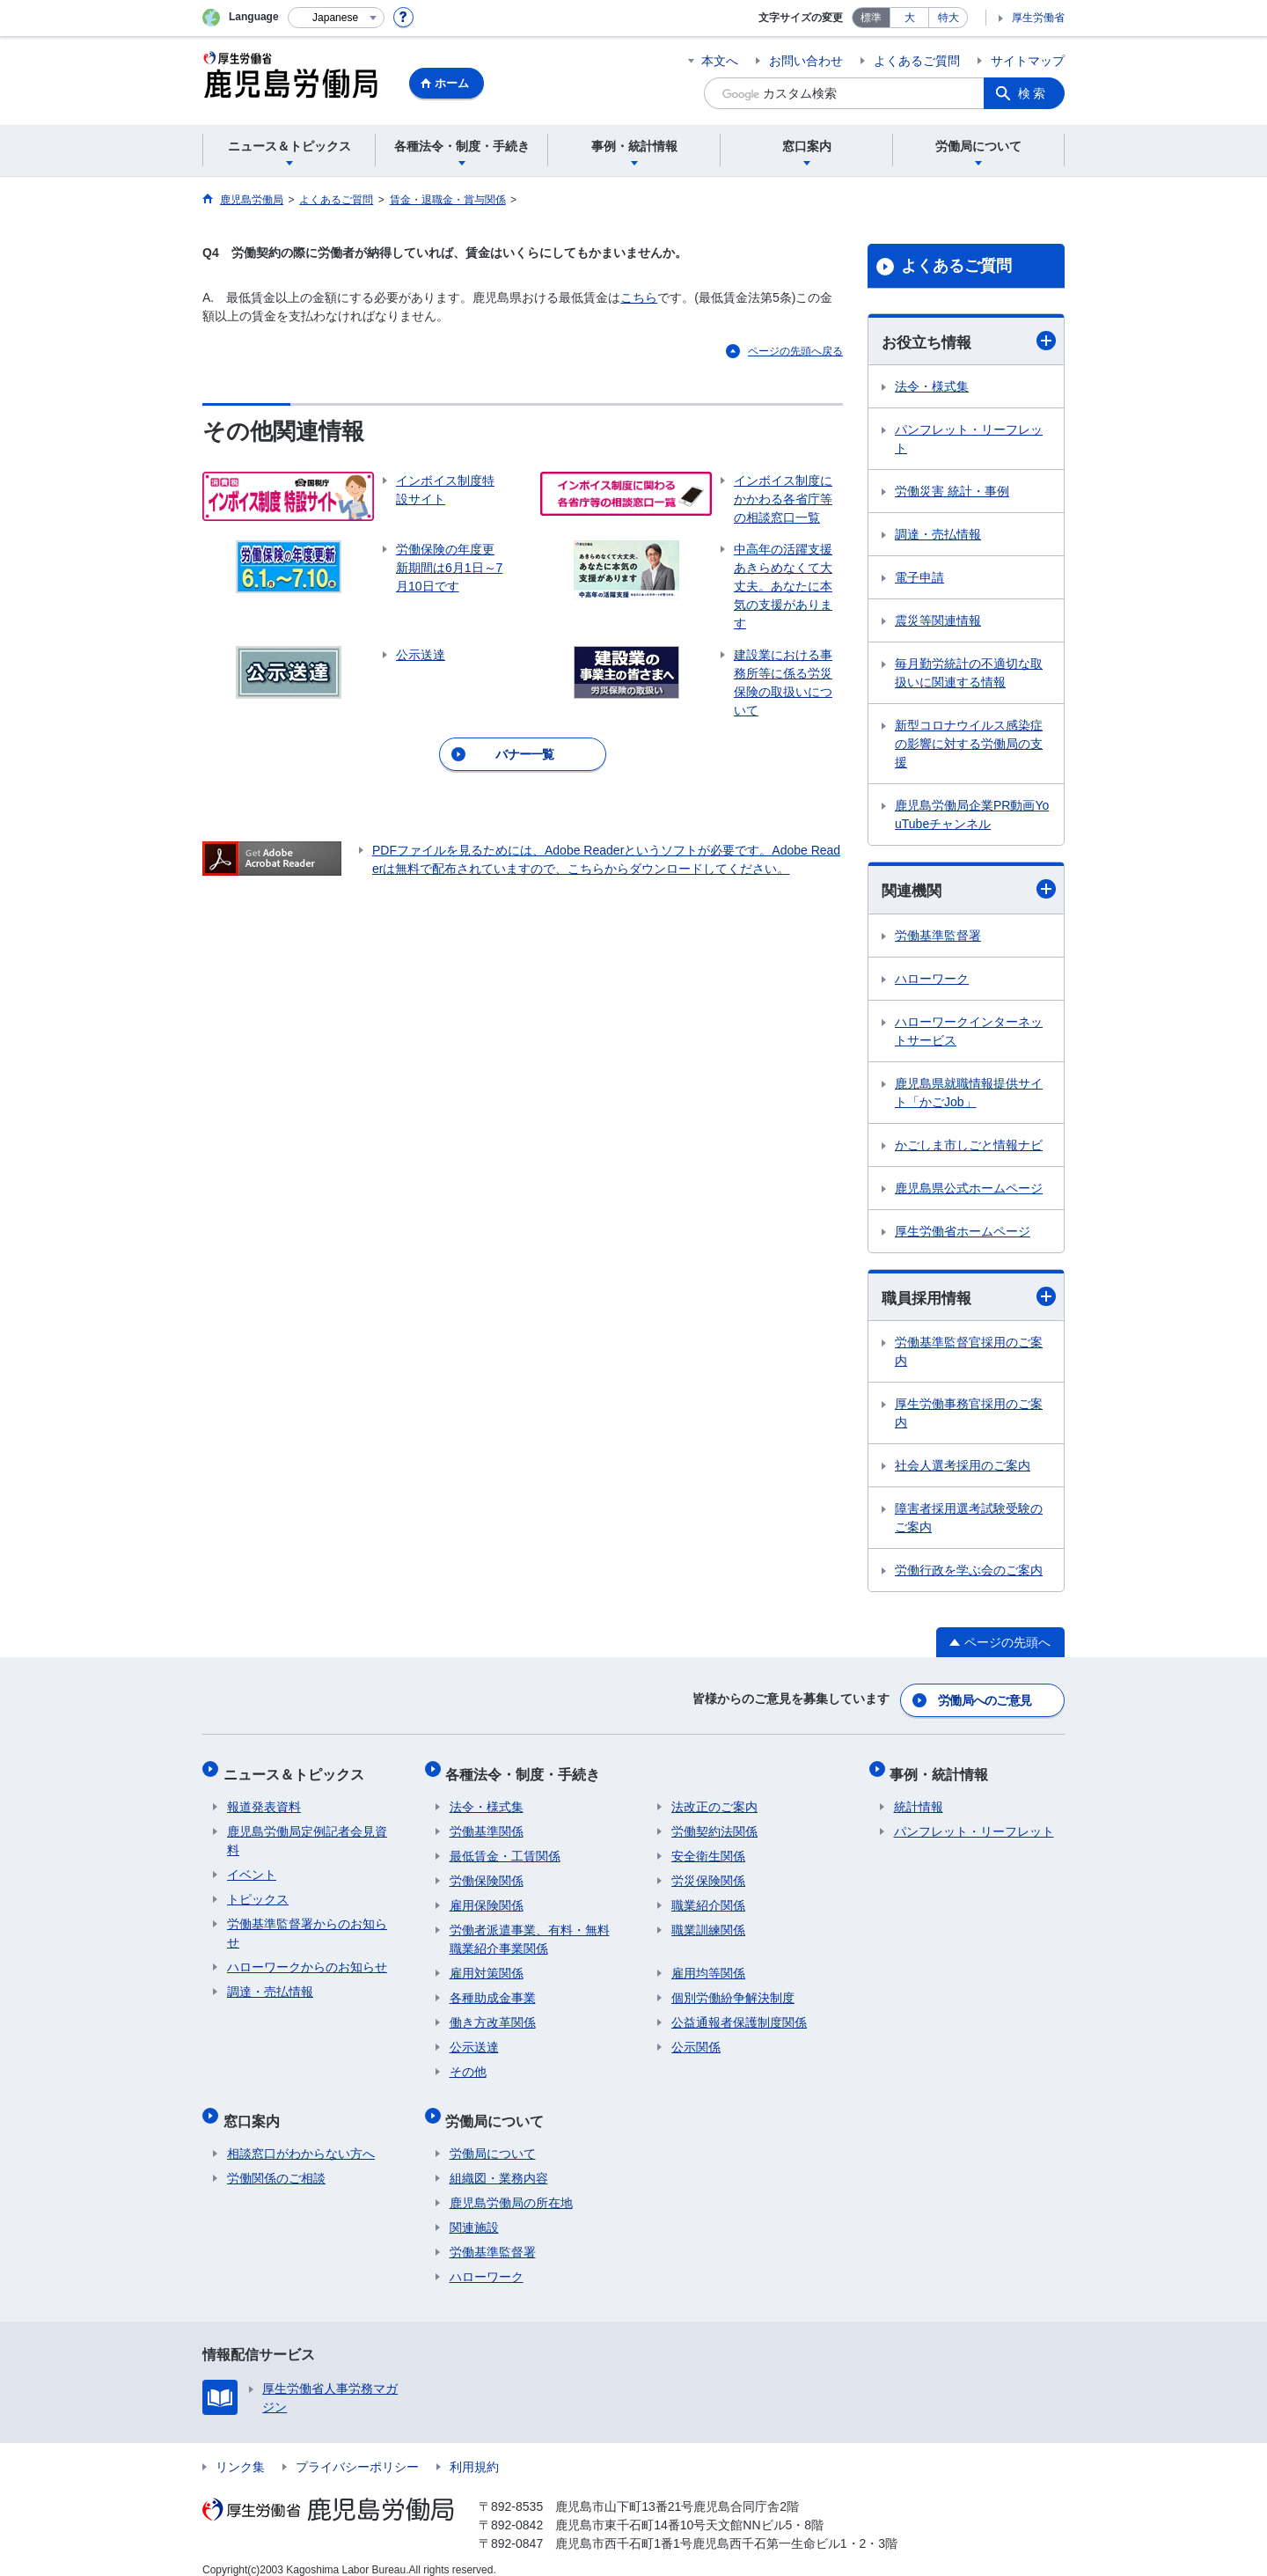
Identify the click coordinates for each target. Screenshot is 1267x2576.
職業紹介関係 (708, 1897)
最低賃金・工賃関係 (505, 1847)
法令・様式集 (932, 387)
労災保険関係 (708, 1872)
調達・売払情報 (938, 535)
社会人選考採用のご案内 (962, 1468)
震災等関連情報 (938, 621)
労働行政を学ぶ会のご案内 (969, 1573)
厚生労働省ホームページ (962, 1233)
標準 (871, 17)
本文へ (719, 61)
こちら (638, 297)
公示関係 (696, 2038)
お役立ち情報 (969, 341)
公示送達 (474, 2038)
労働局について (499, 2107)
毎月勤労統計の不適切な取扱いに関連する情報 (969, 673)
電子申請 (919, 578)
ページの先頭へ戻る (795, 351)
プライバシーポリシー (357, 2450)
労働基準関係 (487, 1823)
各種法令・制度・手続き (527, 1768)
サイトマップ (1028, 61)
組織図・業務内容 (499, 2161)
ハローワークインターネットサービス (969, 1032)
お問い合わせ (806, 61)
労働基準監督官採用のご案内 (969, 1354)
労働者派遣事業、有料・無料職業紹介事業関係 (530, 1930)
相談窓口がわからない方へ (301, 2137)
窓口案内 (255, 2107)
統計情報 (918, 1798)
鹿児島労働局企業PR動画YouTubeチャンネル (972, 815)
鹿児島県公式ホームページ (969, 1190)
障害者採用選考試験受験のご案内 (969, 1520)
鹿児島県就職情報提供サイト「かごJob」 (969, 1094)
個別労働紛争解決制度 (733, 1989)
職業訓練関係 (708, 1921)
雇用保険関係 (487, 1897)
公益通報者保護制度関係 (739, 2014)
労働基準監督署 (938, 937)
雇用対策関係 (487, 1964)
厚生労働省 (1038, 17)
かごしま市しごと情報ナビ (969, 1147)
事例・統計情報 (943, 1768)
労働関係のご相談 (276, 2161)
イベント (251, 1866)
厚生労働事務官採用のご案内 (969, 1415)
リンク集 (240, 2450)
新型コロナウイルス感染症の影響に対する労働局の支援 (969, 744)
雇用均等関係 (708, 1964)
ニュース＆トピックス (297, 1768)
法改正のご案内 (714, 1798)
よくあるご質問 (917, 61)
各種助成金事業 (493, 1989)
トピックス (258, 1890)
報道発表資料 (264, 1798)
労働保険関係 (487, 1872)
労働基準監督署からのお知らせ (307, 1924)
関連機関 (969, 890)
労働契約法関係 (714, 1823)
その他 (468, 2063)
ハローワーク (932, 980)
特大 (948, 17)
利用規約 (474, 2450)
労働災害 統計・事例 (952, 492)
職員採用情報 (969, 1298)
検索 (1033, 93)
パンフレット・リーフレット (969, 439)
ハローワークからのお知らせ (307, 1958)
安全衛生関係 (708, 1847)
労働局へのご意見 (985, 1699)
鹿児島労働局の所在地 (511, 2186)
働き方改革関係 (493, 2014)
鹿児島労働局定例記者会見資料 (307, 1832)
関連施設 (474, 2211)
